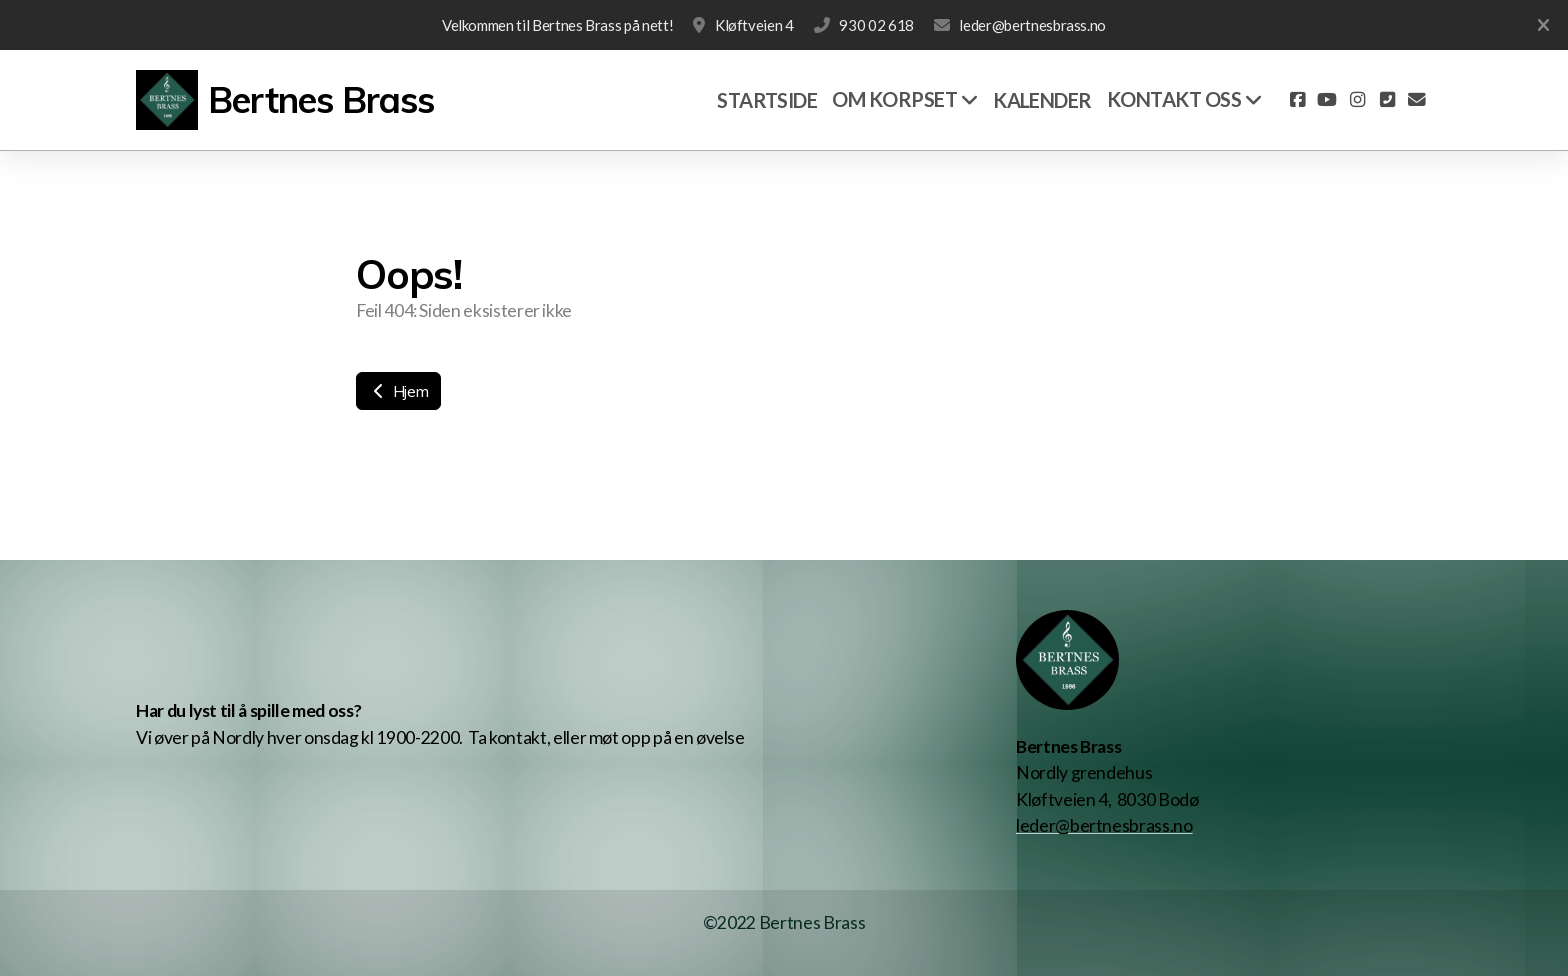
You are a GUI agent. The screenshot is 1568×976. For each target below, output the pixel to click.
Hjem (398, 391)
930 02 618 (876, 25)
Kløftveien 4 (754, 25)
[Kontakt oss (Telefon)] (1387, 100)
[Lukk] (1543, 25)
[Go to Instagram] (1357, 100)
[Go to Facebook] (1297, 100)
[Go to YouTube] (1327, 100)
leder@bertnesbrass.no (1032, 25)
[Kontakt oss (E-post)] (1417, 100)
